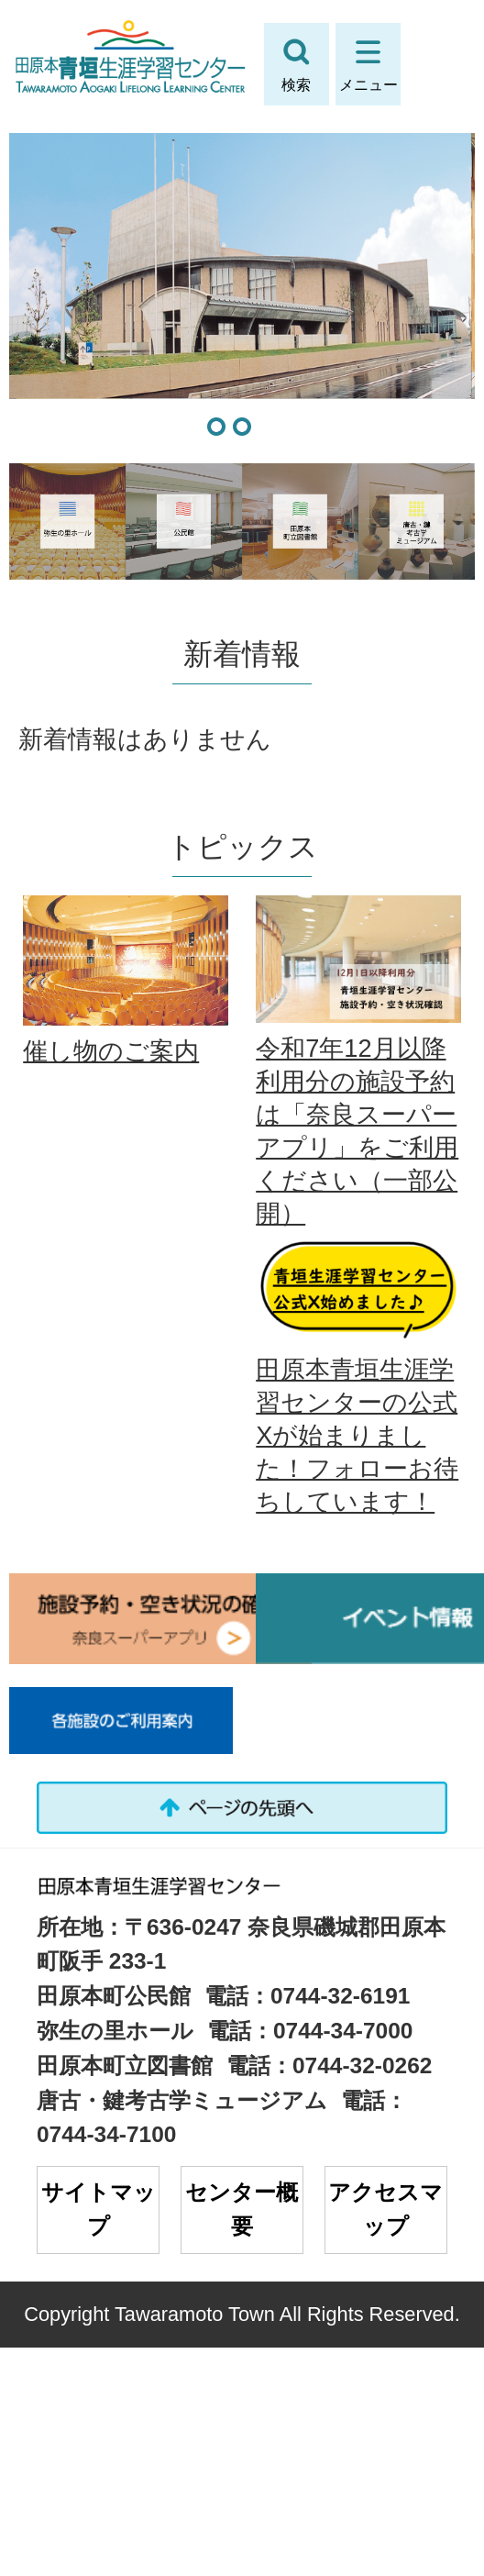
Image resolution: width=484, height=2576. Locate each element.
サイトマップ (98, 2209)
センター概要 (241, 2209)
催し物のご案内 (111, 1051)
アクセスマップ (385, 2209)
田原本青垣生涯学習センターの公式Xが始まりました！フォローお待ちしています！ (357, 1435)
